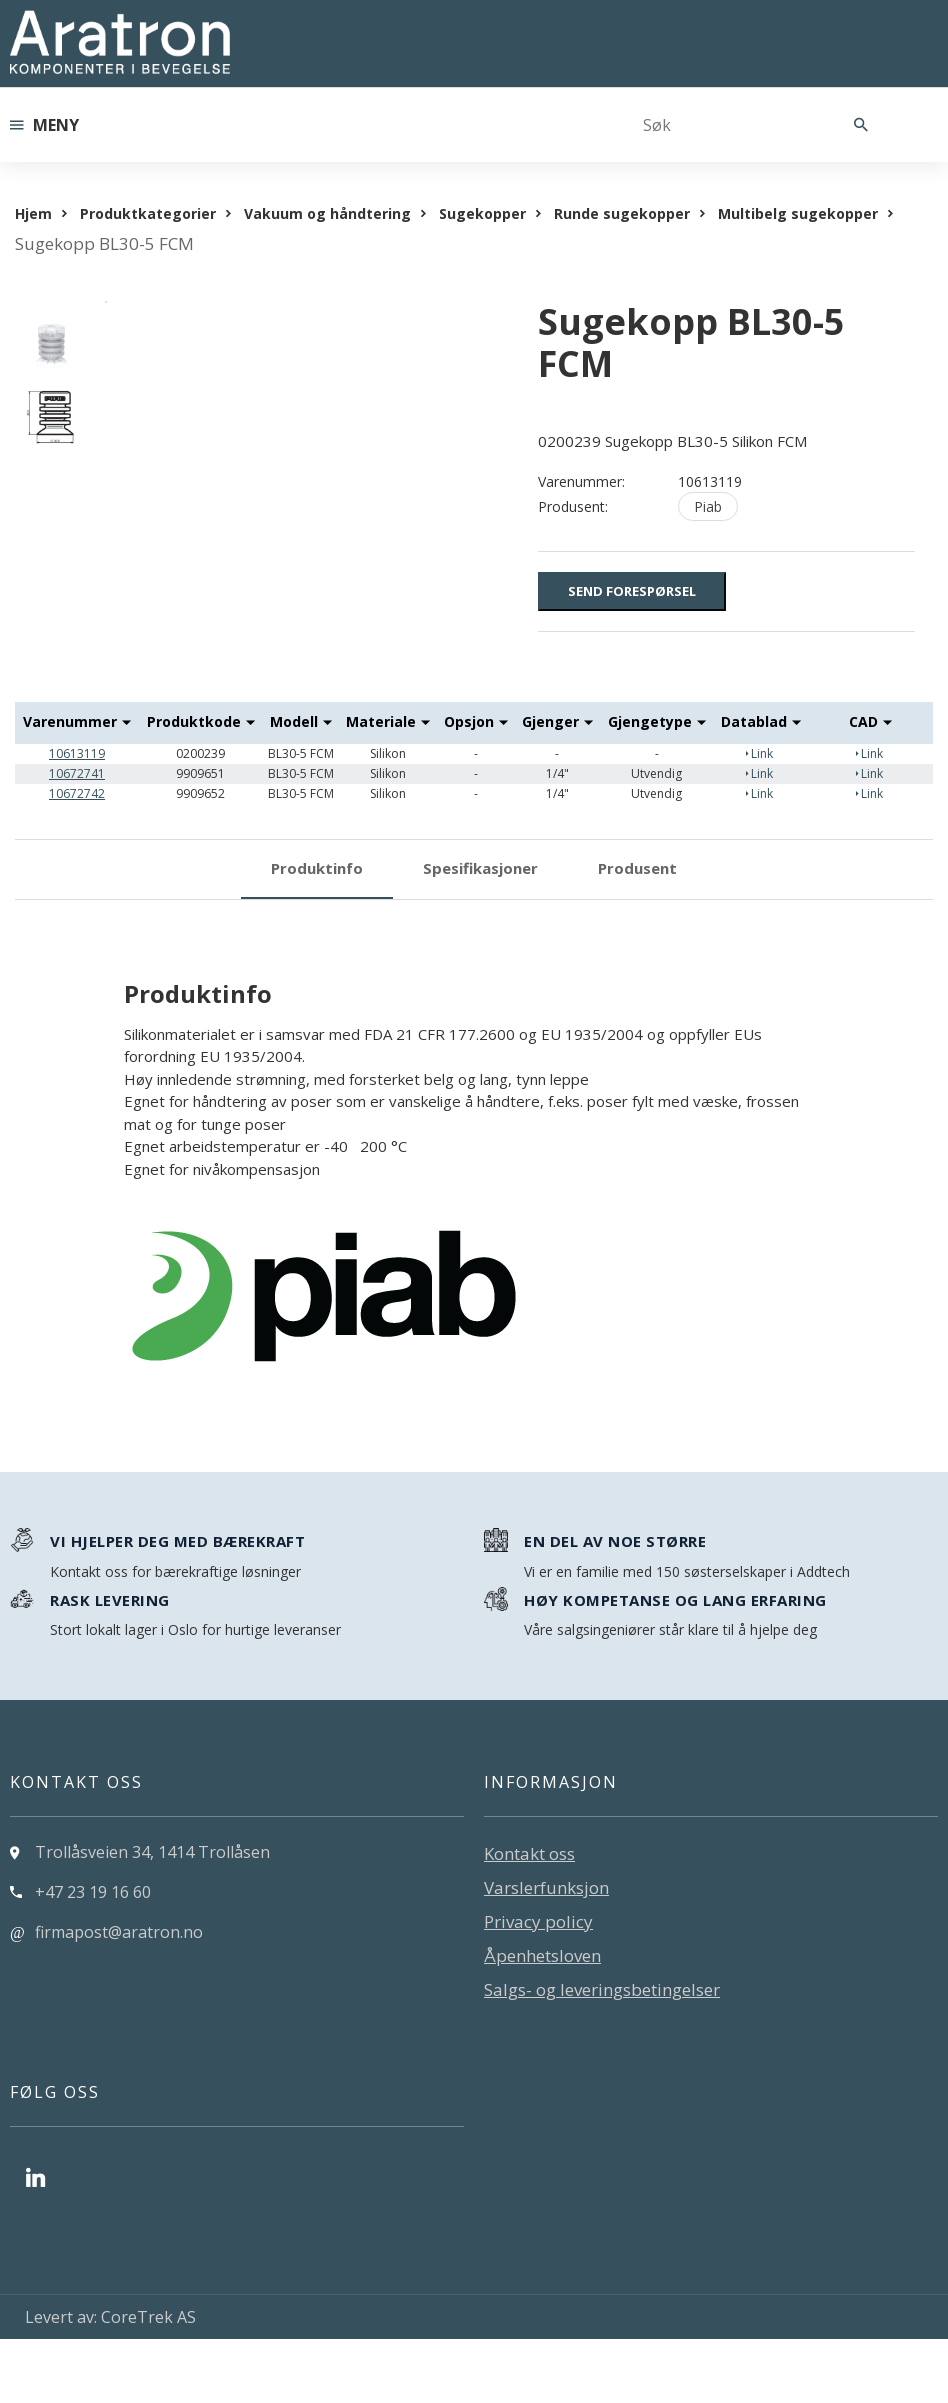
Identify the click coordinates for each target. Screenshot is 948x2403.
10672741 (77, 837)
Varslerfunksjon (546, 1952)
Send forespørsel (632, 591)
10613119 (77, 817)
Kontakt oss (529, 1918)
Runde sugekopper (622, 213)
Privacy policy (538, 1986)
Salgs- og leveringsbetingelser (602, 2054)
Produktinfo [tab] (317, 932)
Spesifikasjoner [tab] (480, 932)
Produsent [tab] (637, 932)
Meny (44, 125)
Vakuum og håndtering (327, 213)
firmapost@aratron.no (119, 1997)
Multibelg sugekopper (798, 213)
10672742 (77, 857)
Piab (708, 506)
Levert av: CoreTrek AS (110, 2381)
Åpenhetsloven (542, 2020)
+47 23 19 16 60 (93, 1957)
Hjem (33, 213)
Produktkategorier (148, 213)
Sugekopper (482, 213)
